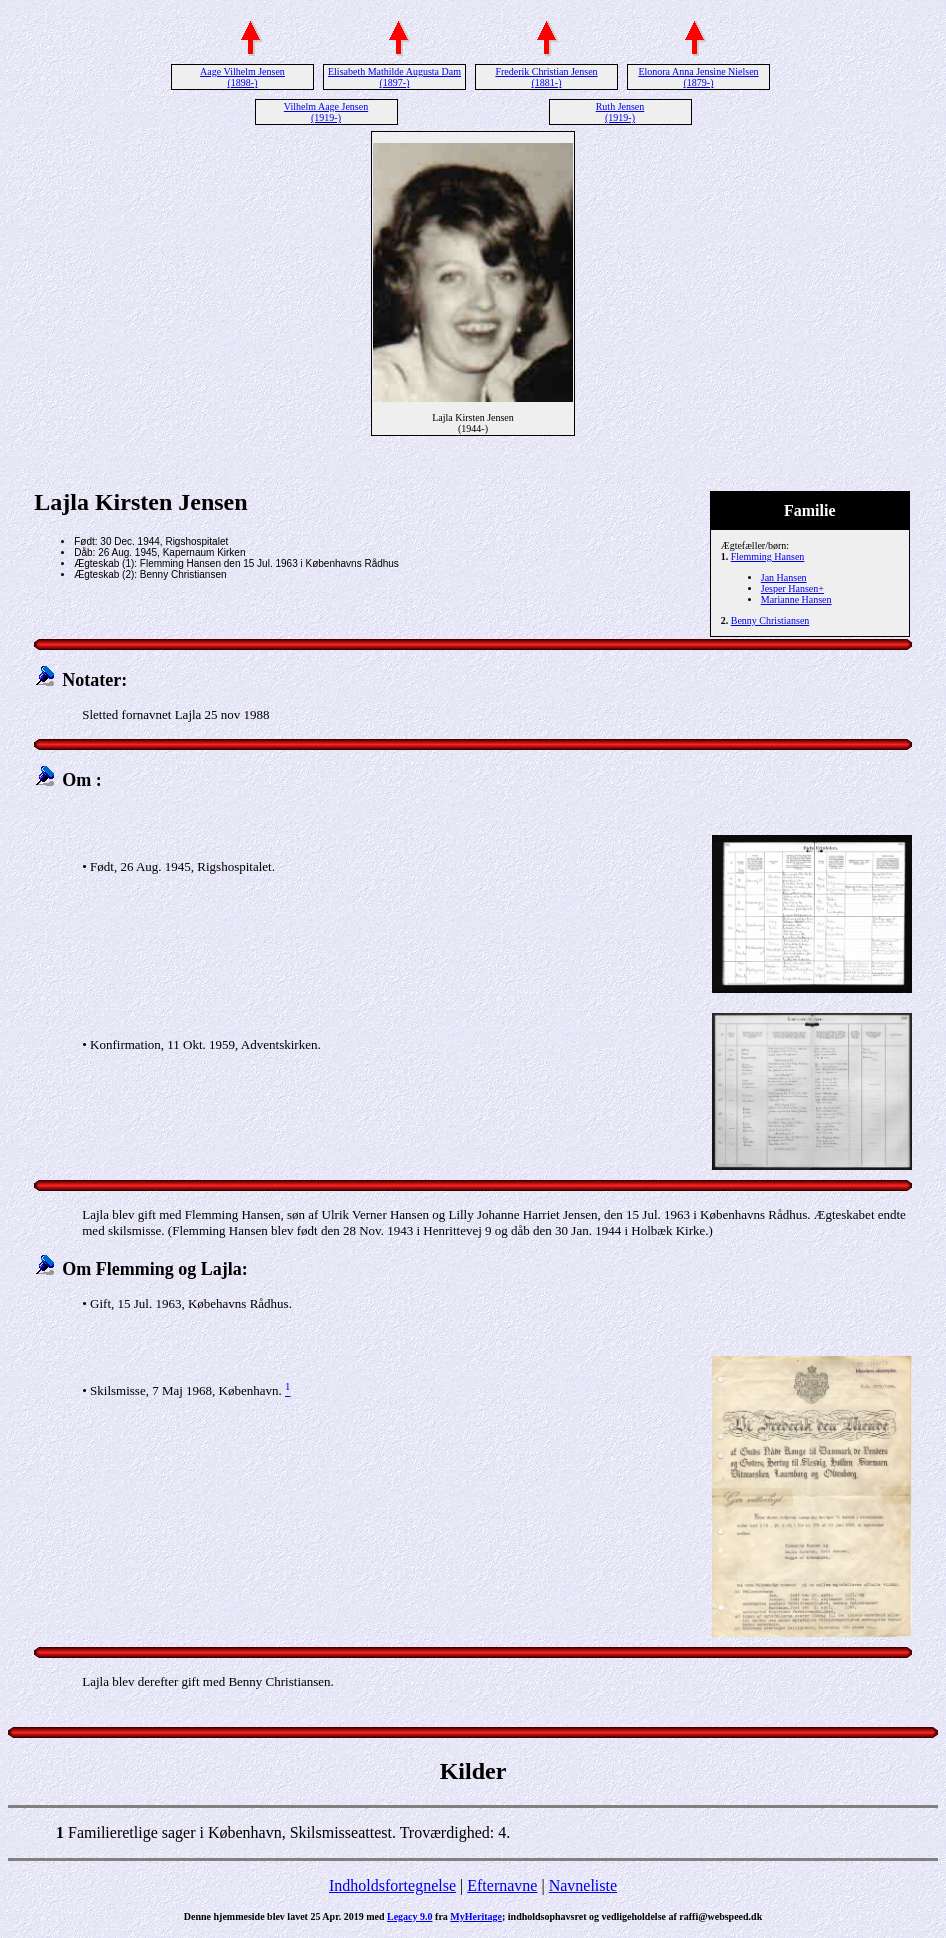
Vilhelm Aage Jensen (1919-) (326, 112)
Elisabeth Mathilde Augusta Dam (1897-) (394, 77)
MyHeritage (476, 1916)
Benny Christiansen (770, 620)
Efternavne (502, 1885)
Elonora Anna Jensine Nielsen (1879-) (698, 77)
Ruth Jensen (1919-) (620, 112)
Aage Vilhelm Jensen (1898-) (242, 77)
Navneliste (583, 1885)
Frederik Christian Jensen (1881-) (546, 77)
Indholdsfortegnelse (392, 1885)
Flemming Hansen (768, 556)
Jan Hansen (784, 577)
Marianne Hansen (796, 599)
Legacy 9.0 (410, 1916)
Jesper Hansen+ (792, 588)
